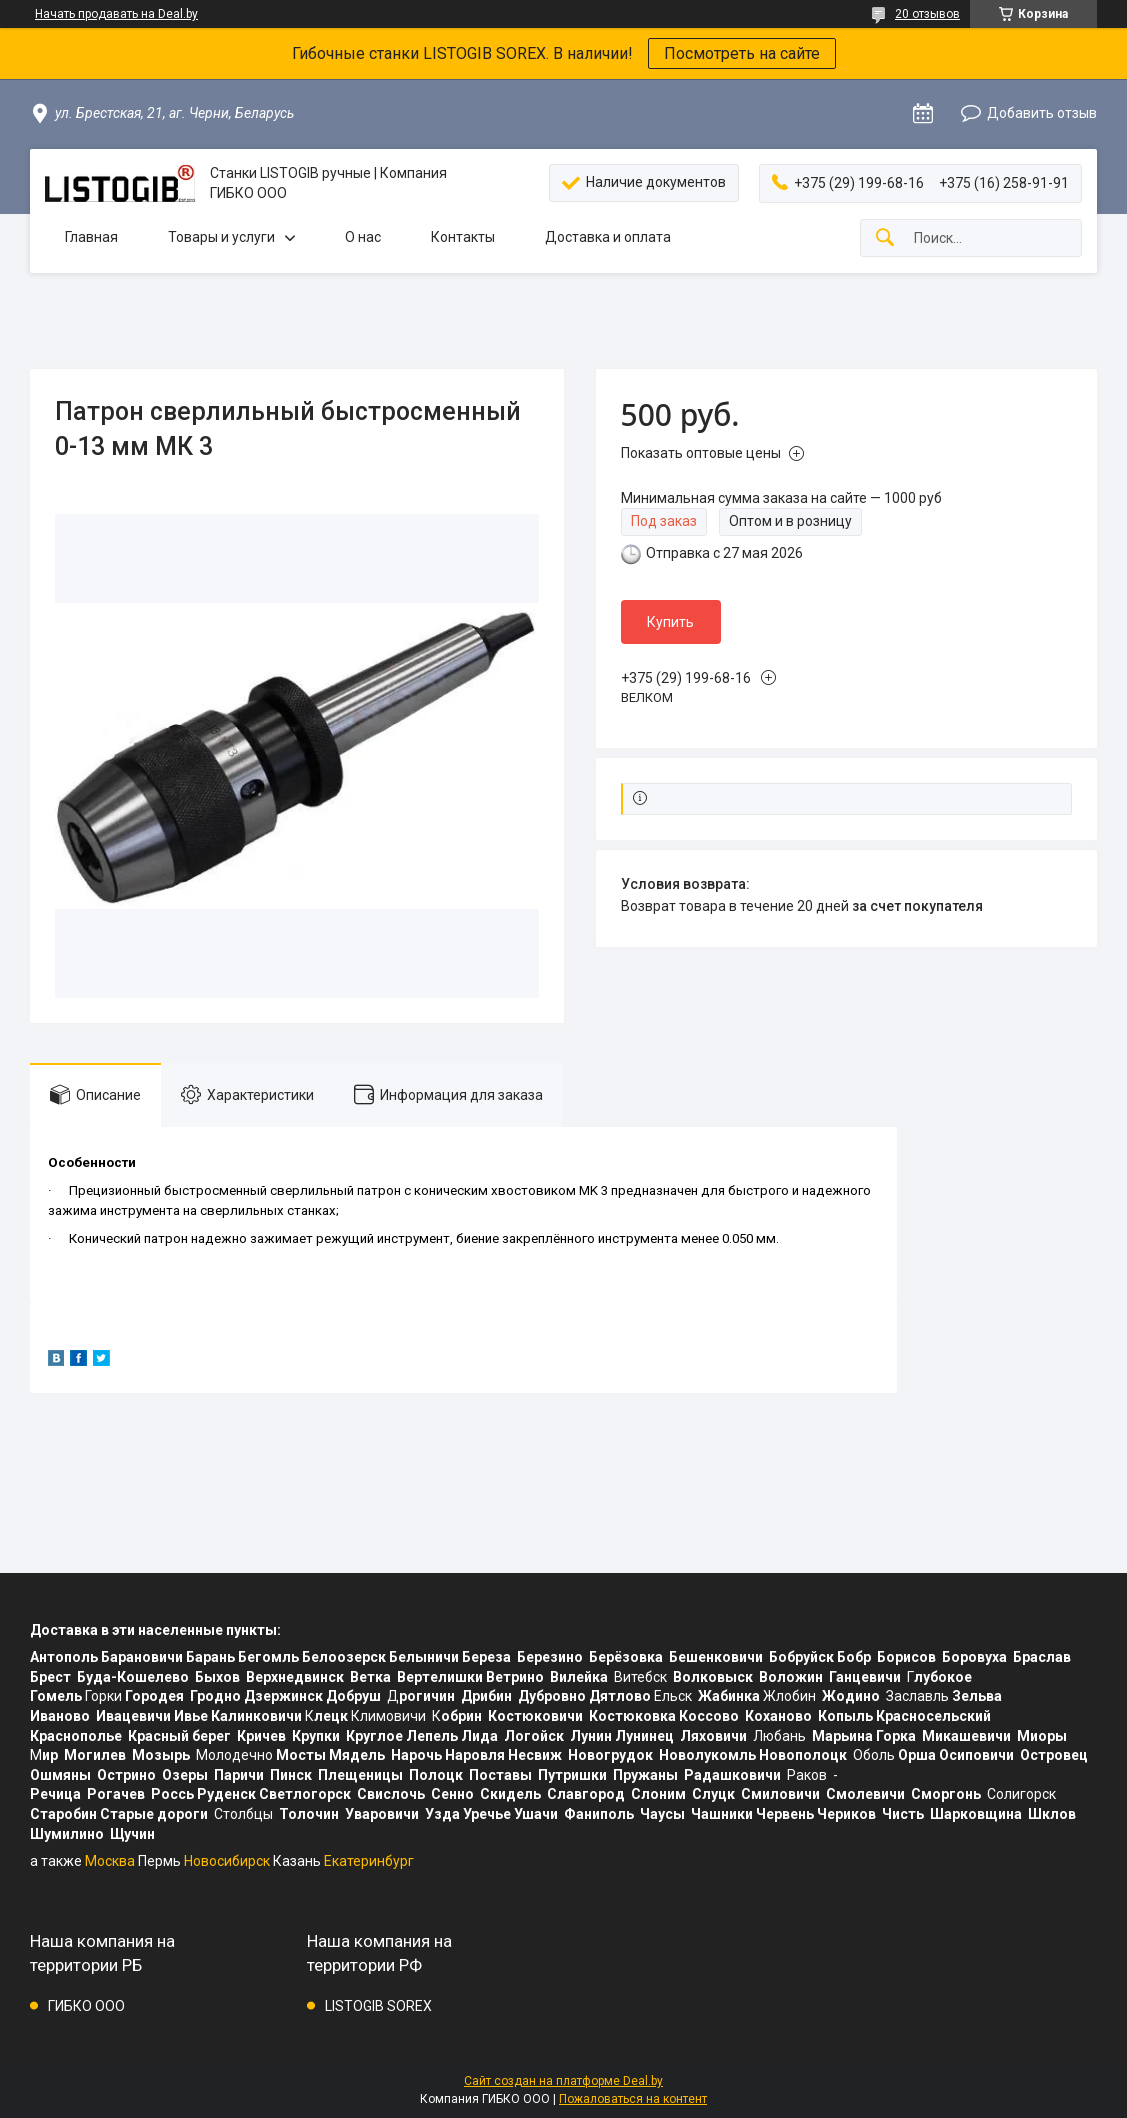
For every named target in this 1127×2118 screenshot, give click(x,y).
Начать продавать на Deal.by (116, 14)
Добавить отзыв (1042, 113)
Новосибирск (227, 1861)
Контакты (463, 237)
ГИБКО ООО (86, 2006)
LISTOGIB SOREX (378, 2006)
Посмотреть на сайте (742, 53)
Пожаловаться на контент (633, 2099)
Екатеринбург (369, 1861)
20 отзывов (927, 14)
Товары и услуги (221, 237)
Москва (110, 1861)
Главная (91, 237)
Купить (670, 622)
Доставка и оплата (608, 237)
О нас (363, 237)
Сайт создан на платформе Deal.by (563, 2081)
